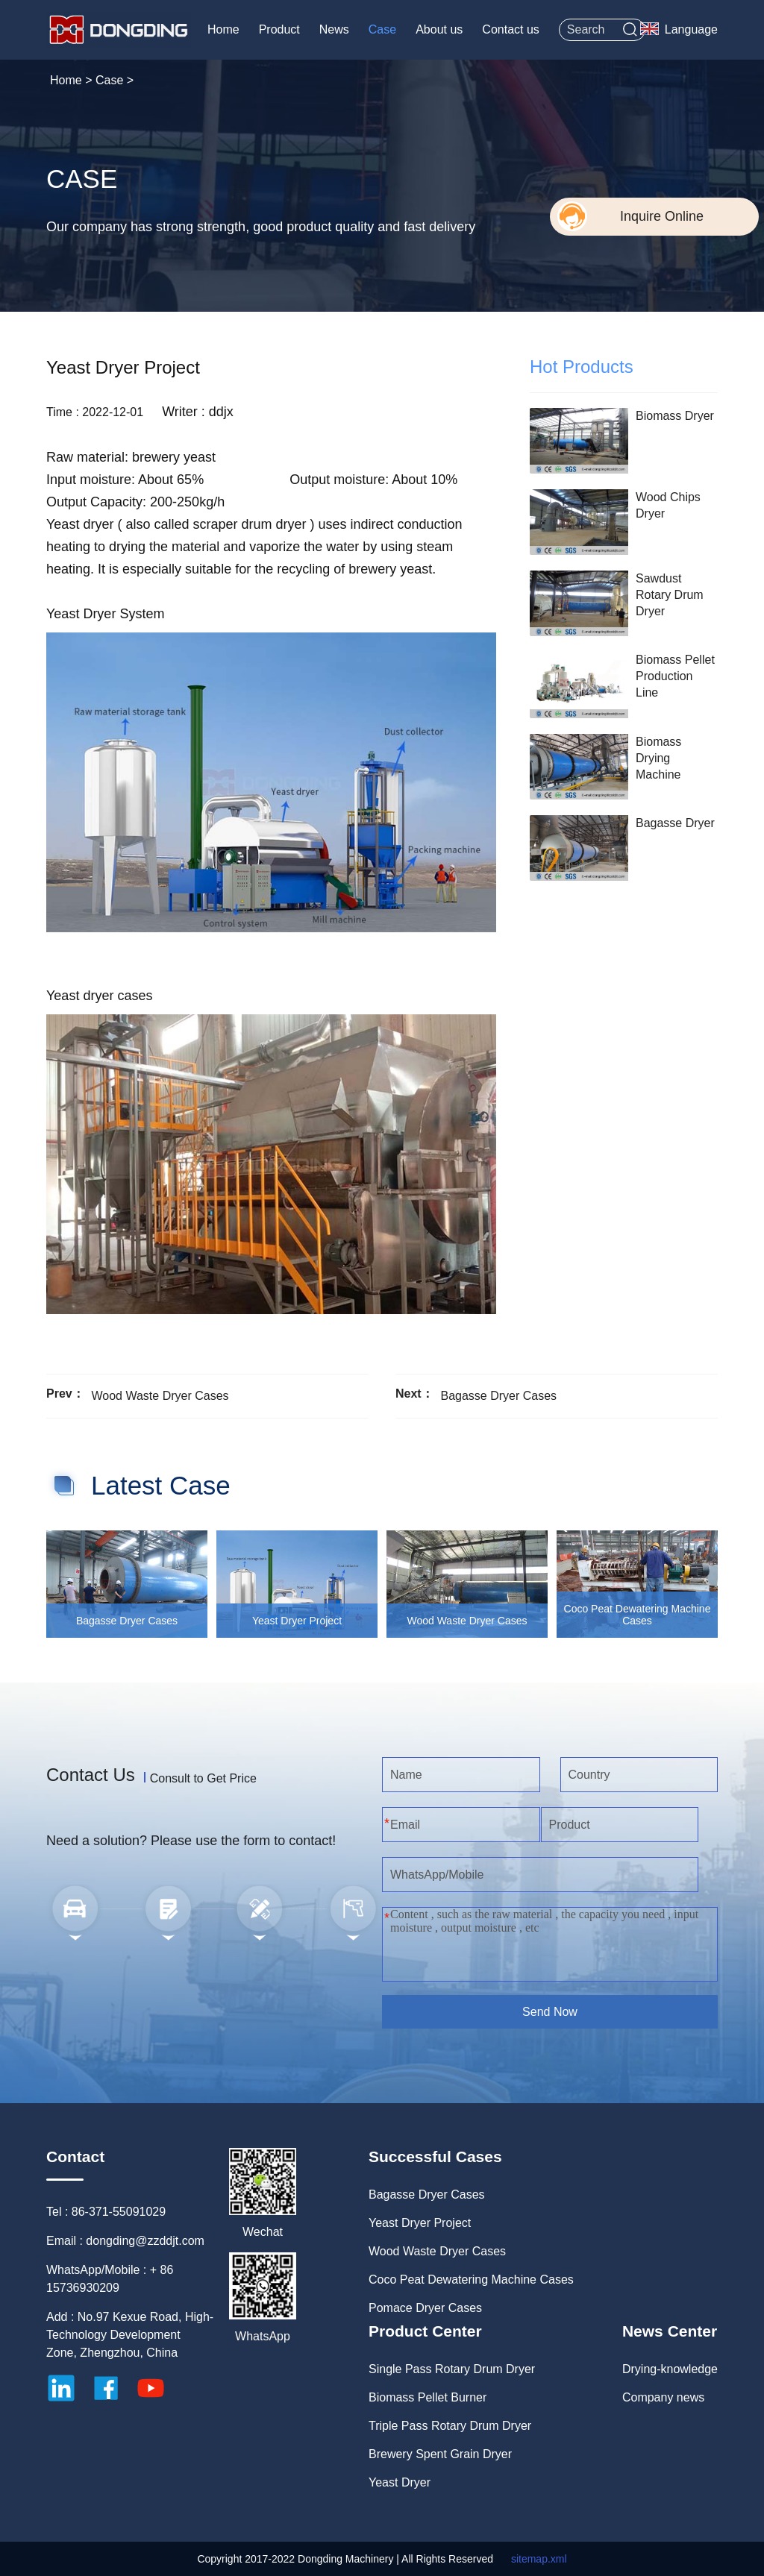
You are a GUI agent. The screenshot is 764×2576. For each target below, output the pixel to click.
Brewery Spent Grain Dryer (440, 2454)
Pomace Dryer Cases (425, 2308)
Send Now (549, 2011)
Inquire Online (662, 216)
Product (279, 29)
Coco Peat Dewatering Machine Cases (471, 2279)
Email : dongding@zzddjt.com (125, 2240)
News (334, 29)
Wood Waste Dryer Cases (159, 1395)
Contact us (510, 29)
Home (223, 29)
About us (439, 29)
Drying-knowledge (670, 2369)
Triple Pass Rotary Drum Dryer (450, 2425)
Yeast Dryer (399, 2482)
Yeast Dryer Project (420, 2223)
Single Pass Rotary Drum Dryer (452, 2369)
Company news (663, 2397)
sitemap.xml (539, 2559)
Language (691, 29)
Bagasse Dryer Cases (498, 1395)
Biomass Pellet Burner (427, 2397)
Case (382, 29)
